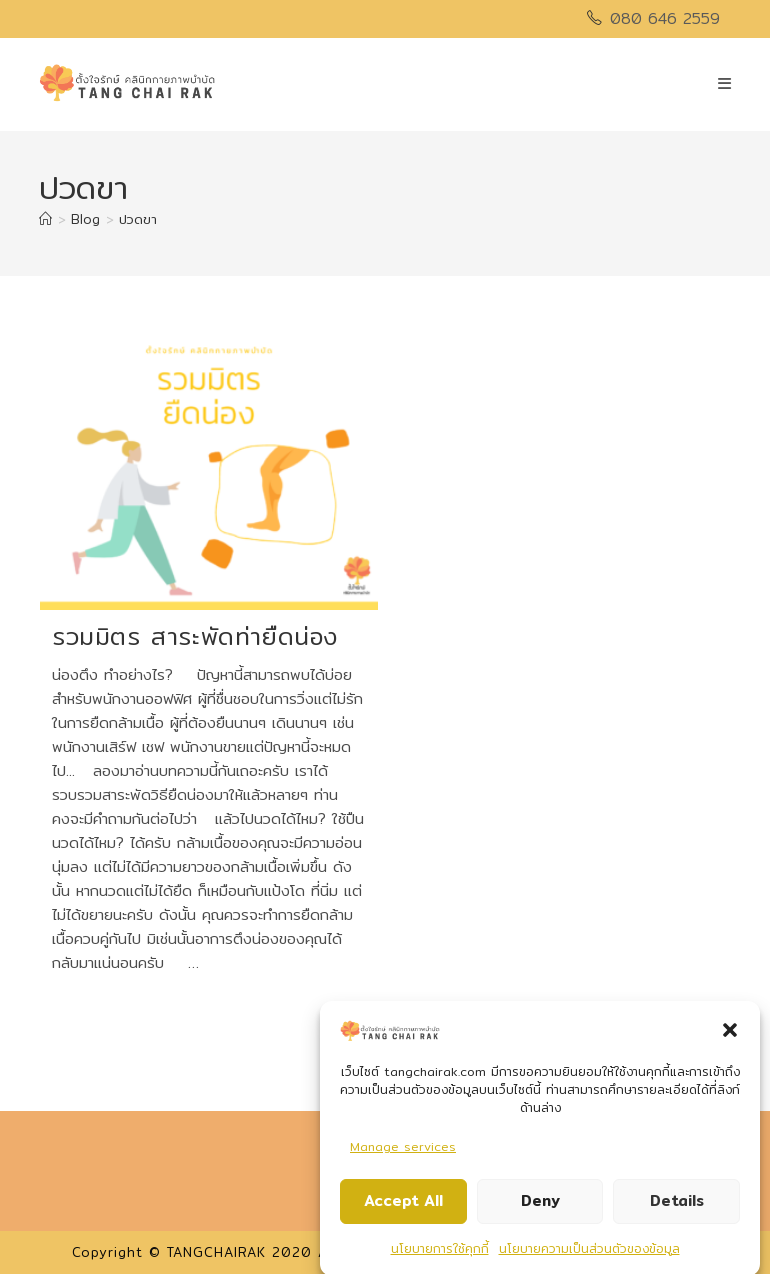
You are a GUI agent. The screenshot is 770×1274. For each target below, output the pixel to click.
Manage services (403, 1152)
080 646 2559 (665, 18)
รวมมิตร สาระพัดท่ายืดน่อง (195, 636)
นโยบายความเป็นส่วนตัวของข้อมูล (589, 1254)
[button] (730, 1036)
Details (677, 1207)
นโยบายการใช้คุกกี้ (440, 1254)
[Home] (45, 219)
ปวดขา (138, 219)
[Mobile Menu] (725, 83)
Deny (540, 1207)
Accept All (403, 1207)
